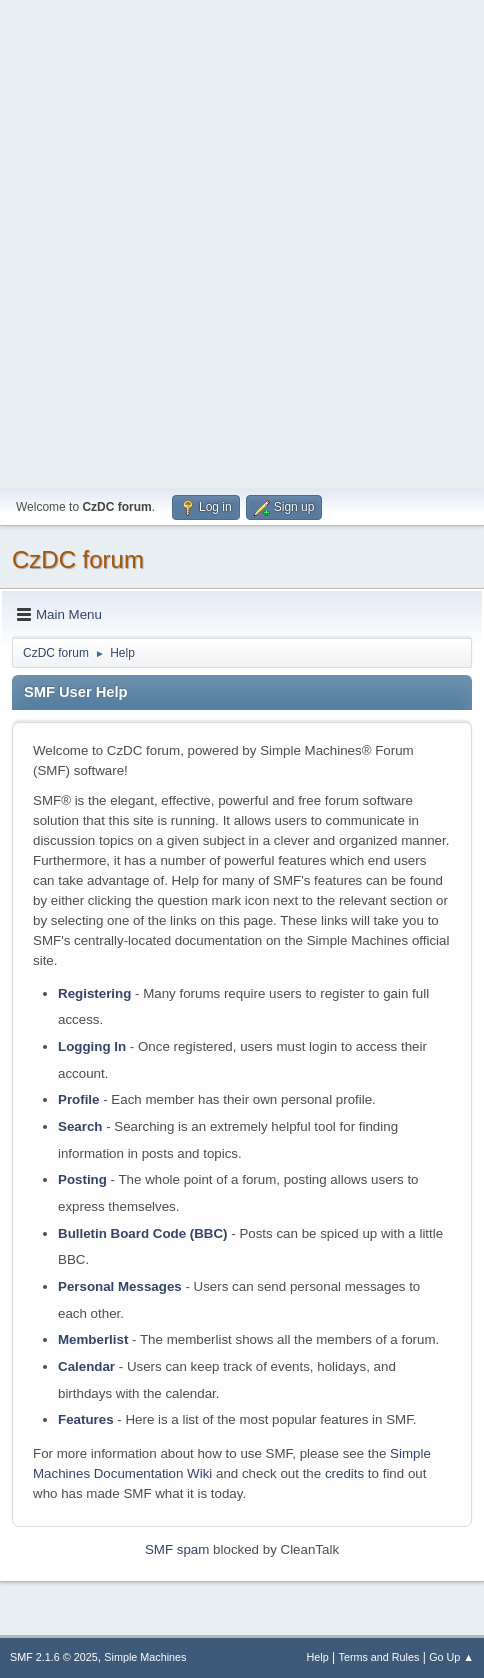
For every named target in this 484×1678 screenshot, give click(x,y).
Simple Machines (145, 1657)
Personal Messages (120, 1286)
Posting (82, 1179)
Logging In (92, 1046)
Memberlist (93, 1339)
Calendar (86, 1366)
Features (86, 1419)
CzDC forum (78, 559)
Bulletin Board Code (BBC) (143, 1233)
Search (80, 1126)
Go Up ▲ (451, 1657)
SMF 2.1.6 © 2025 (54, 1657)
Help (318, 1657)
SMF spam (177, 1549)
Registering (94, 993)
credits (344, 1473)
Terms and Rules (379, 1657)
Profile (78, 1099)
